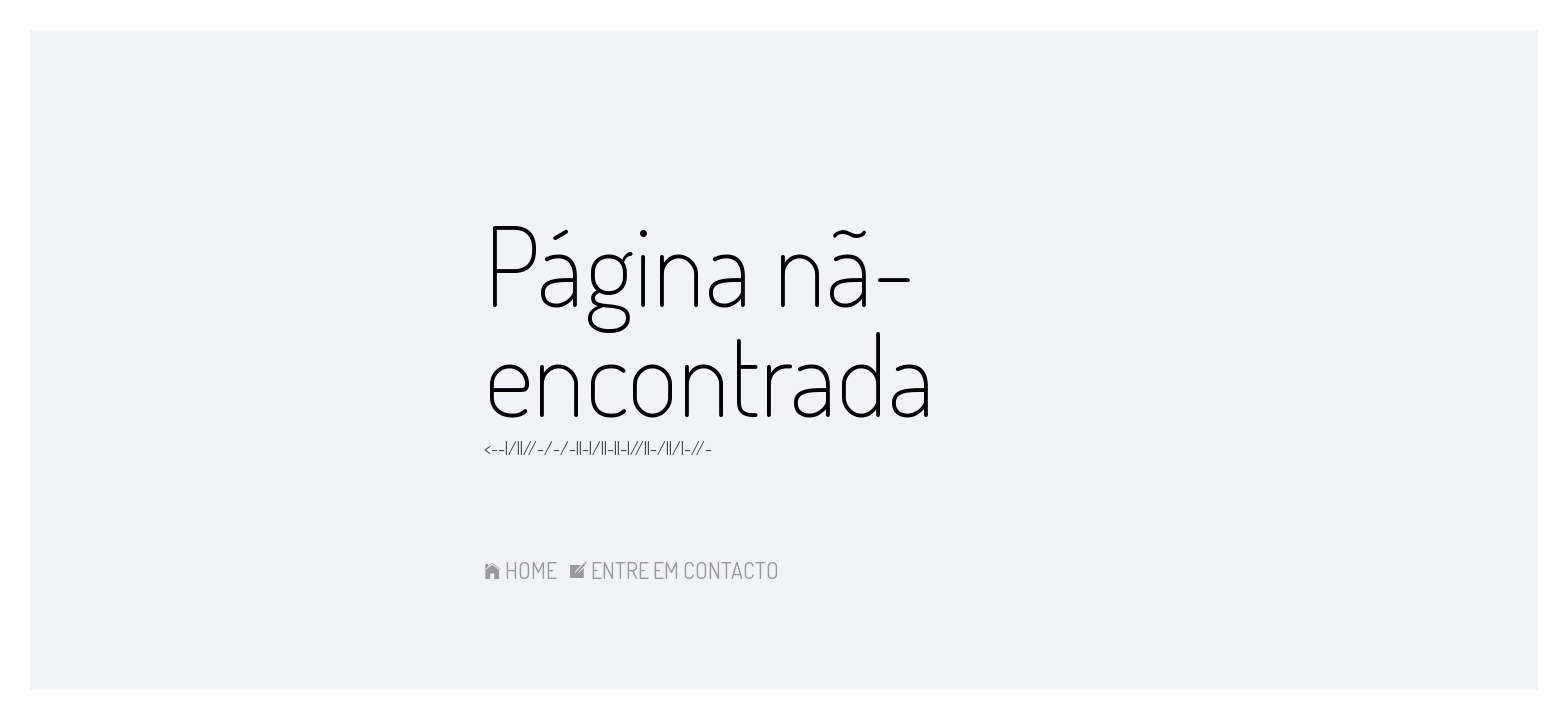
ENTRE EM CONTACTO (674, 570)
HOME (520, 570)
